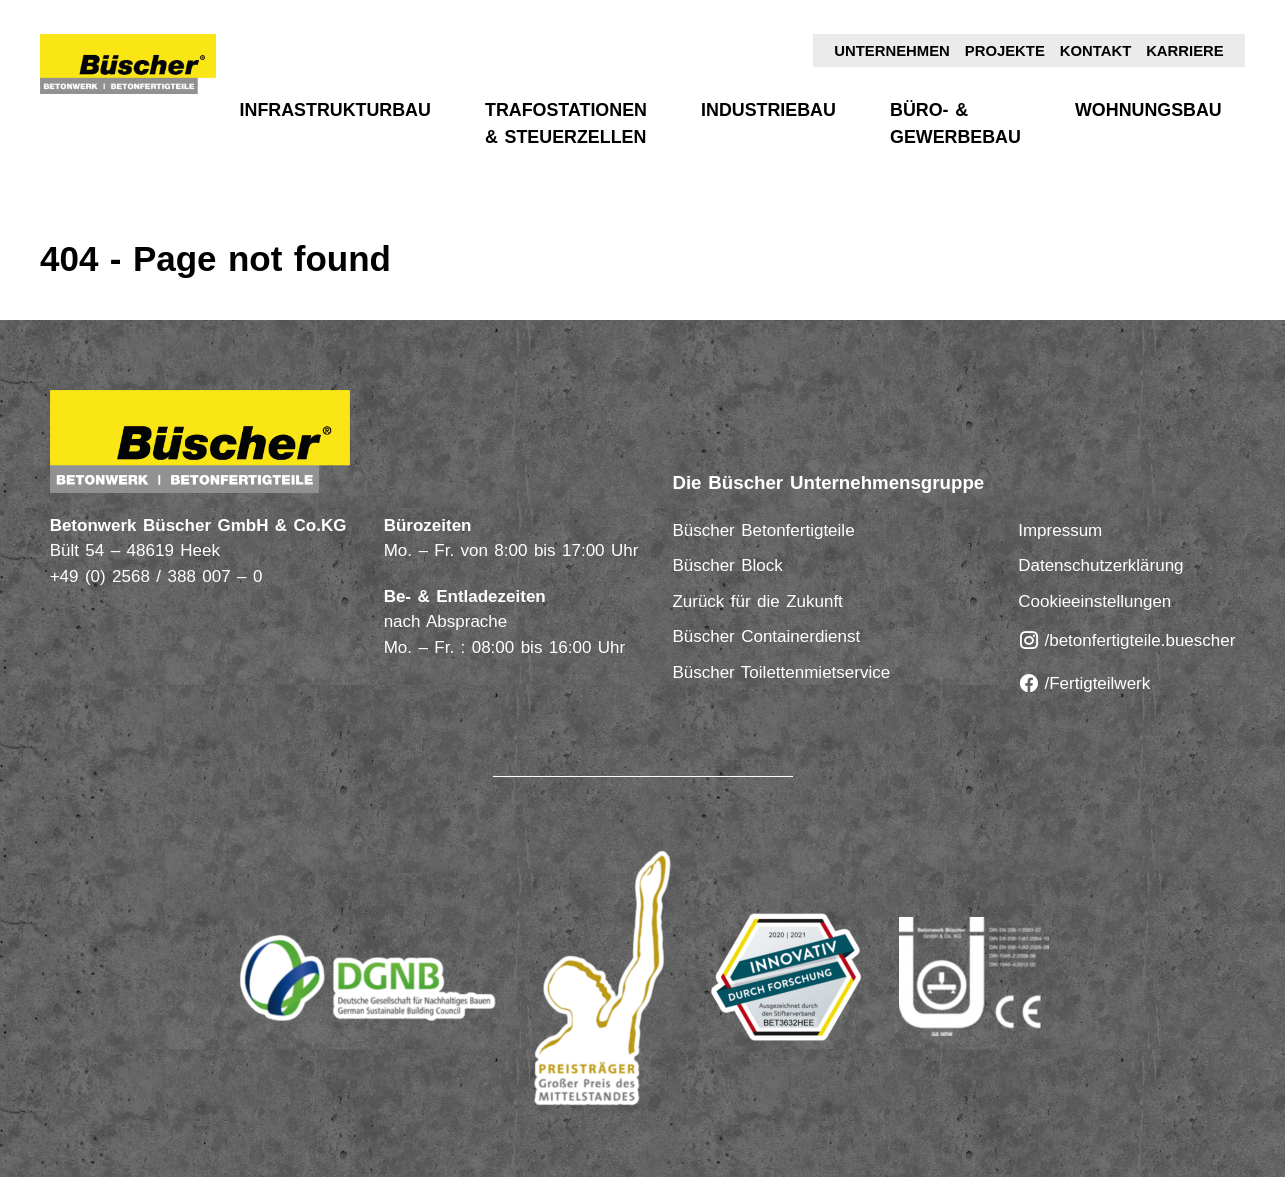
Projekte (1005, 51)
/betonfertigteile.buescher (1126, 640)
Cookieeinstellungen (1094, 601)
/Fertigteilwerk (1084, 683)
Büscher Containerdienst (766, 636)
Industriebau (768, 110)
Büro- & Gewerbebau (955, 123)
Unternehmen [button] (892, 51)
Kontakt (1096, 51)
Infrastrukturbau (335, 110)
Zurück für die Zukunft (757, 601)
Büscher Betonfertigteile (763, 530)
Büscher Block (727, 565)
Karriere (1185, 51)
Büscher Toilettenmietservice (781, 672)
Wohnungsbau (1148, 110)
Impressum (1060, 530)
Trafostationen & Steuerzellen (566, 123)
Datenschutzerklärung (1100, 565)
